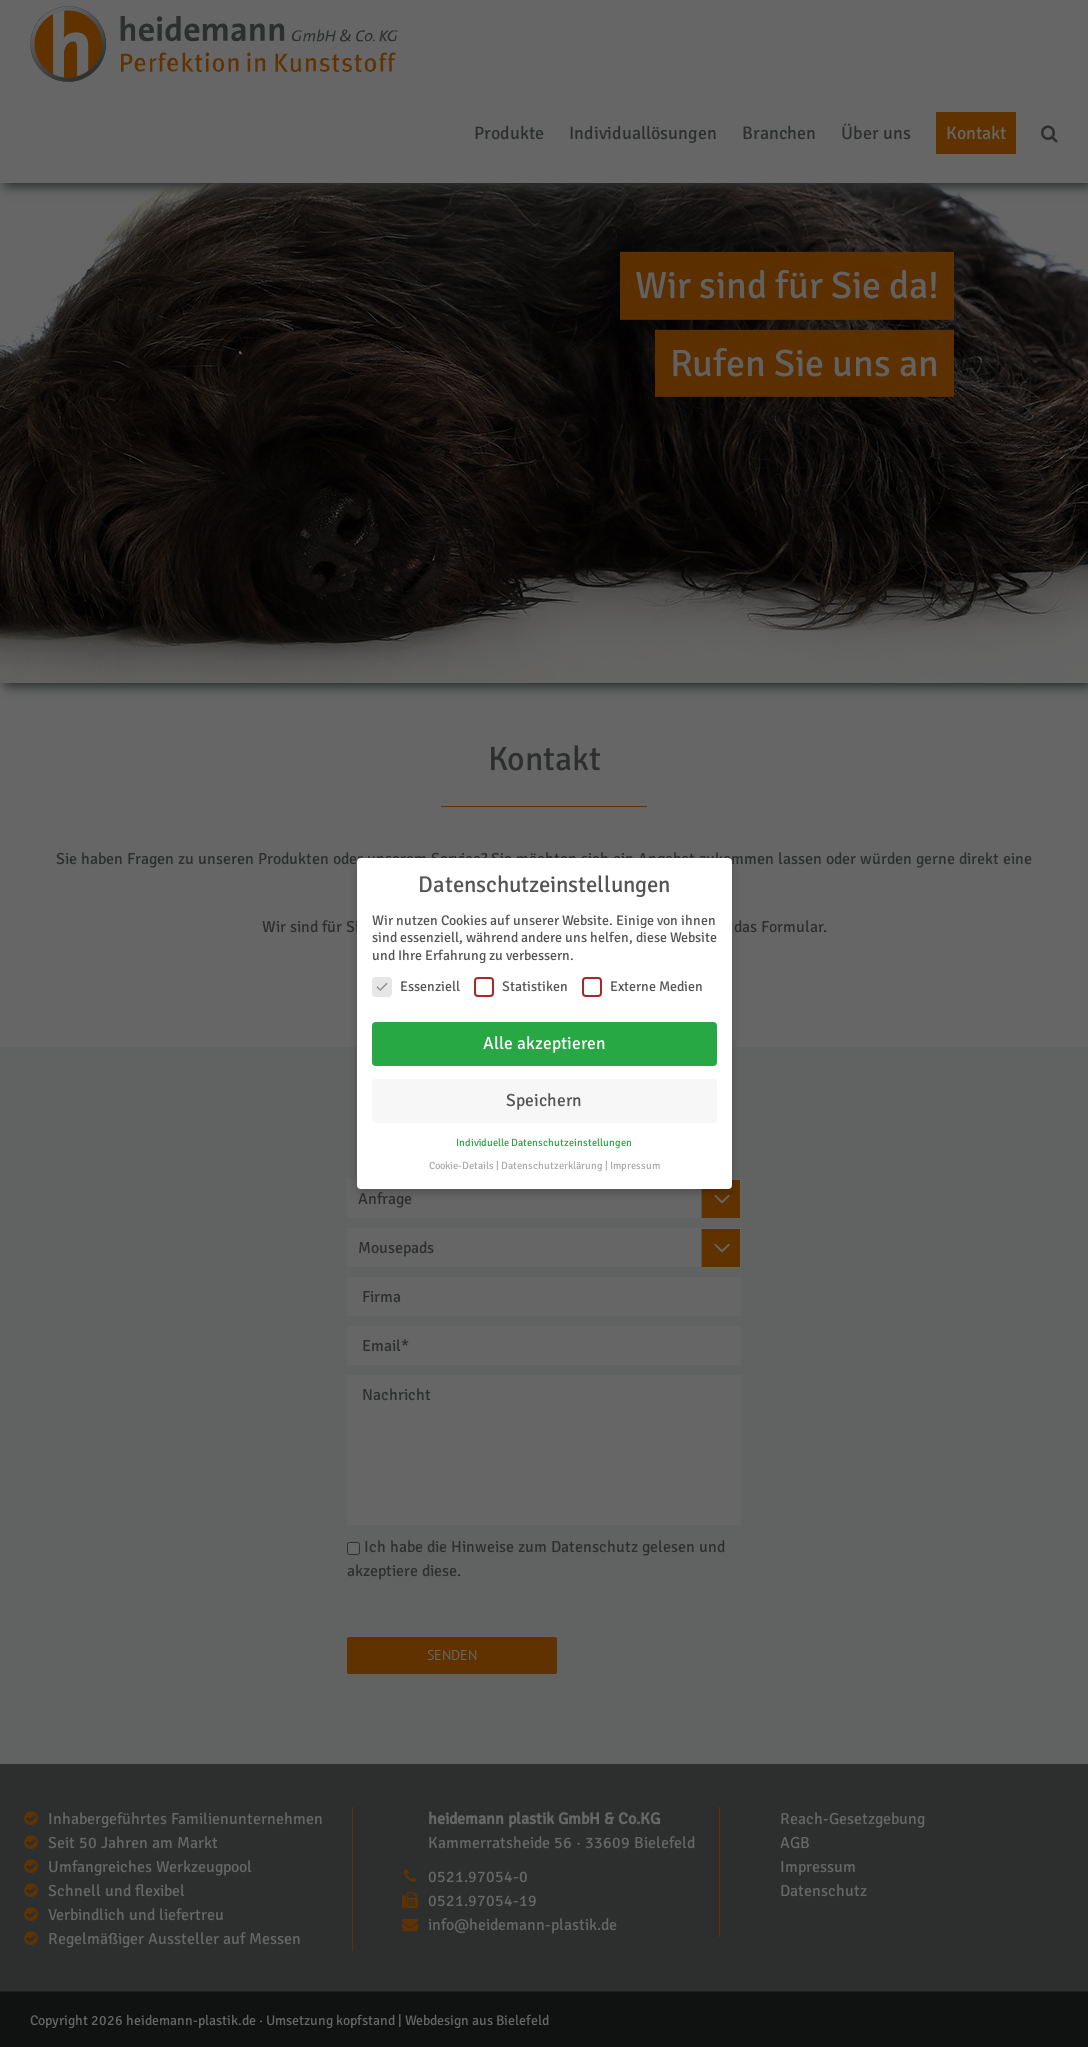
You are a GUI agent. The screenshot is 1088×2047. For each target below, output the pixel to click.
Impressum (635, 1165)
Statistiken (521, 986)
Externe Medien (642, 986)
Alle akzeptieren (544, 1043)
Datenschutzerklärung (552, 1165)
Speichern (544, 1100)
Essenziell (416, 986)
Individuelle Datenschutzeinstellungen (544, 1142)
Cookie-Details (461, 1165)
